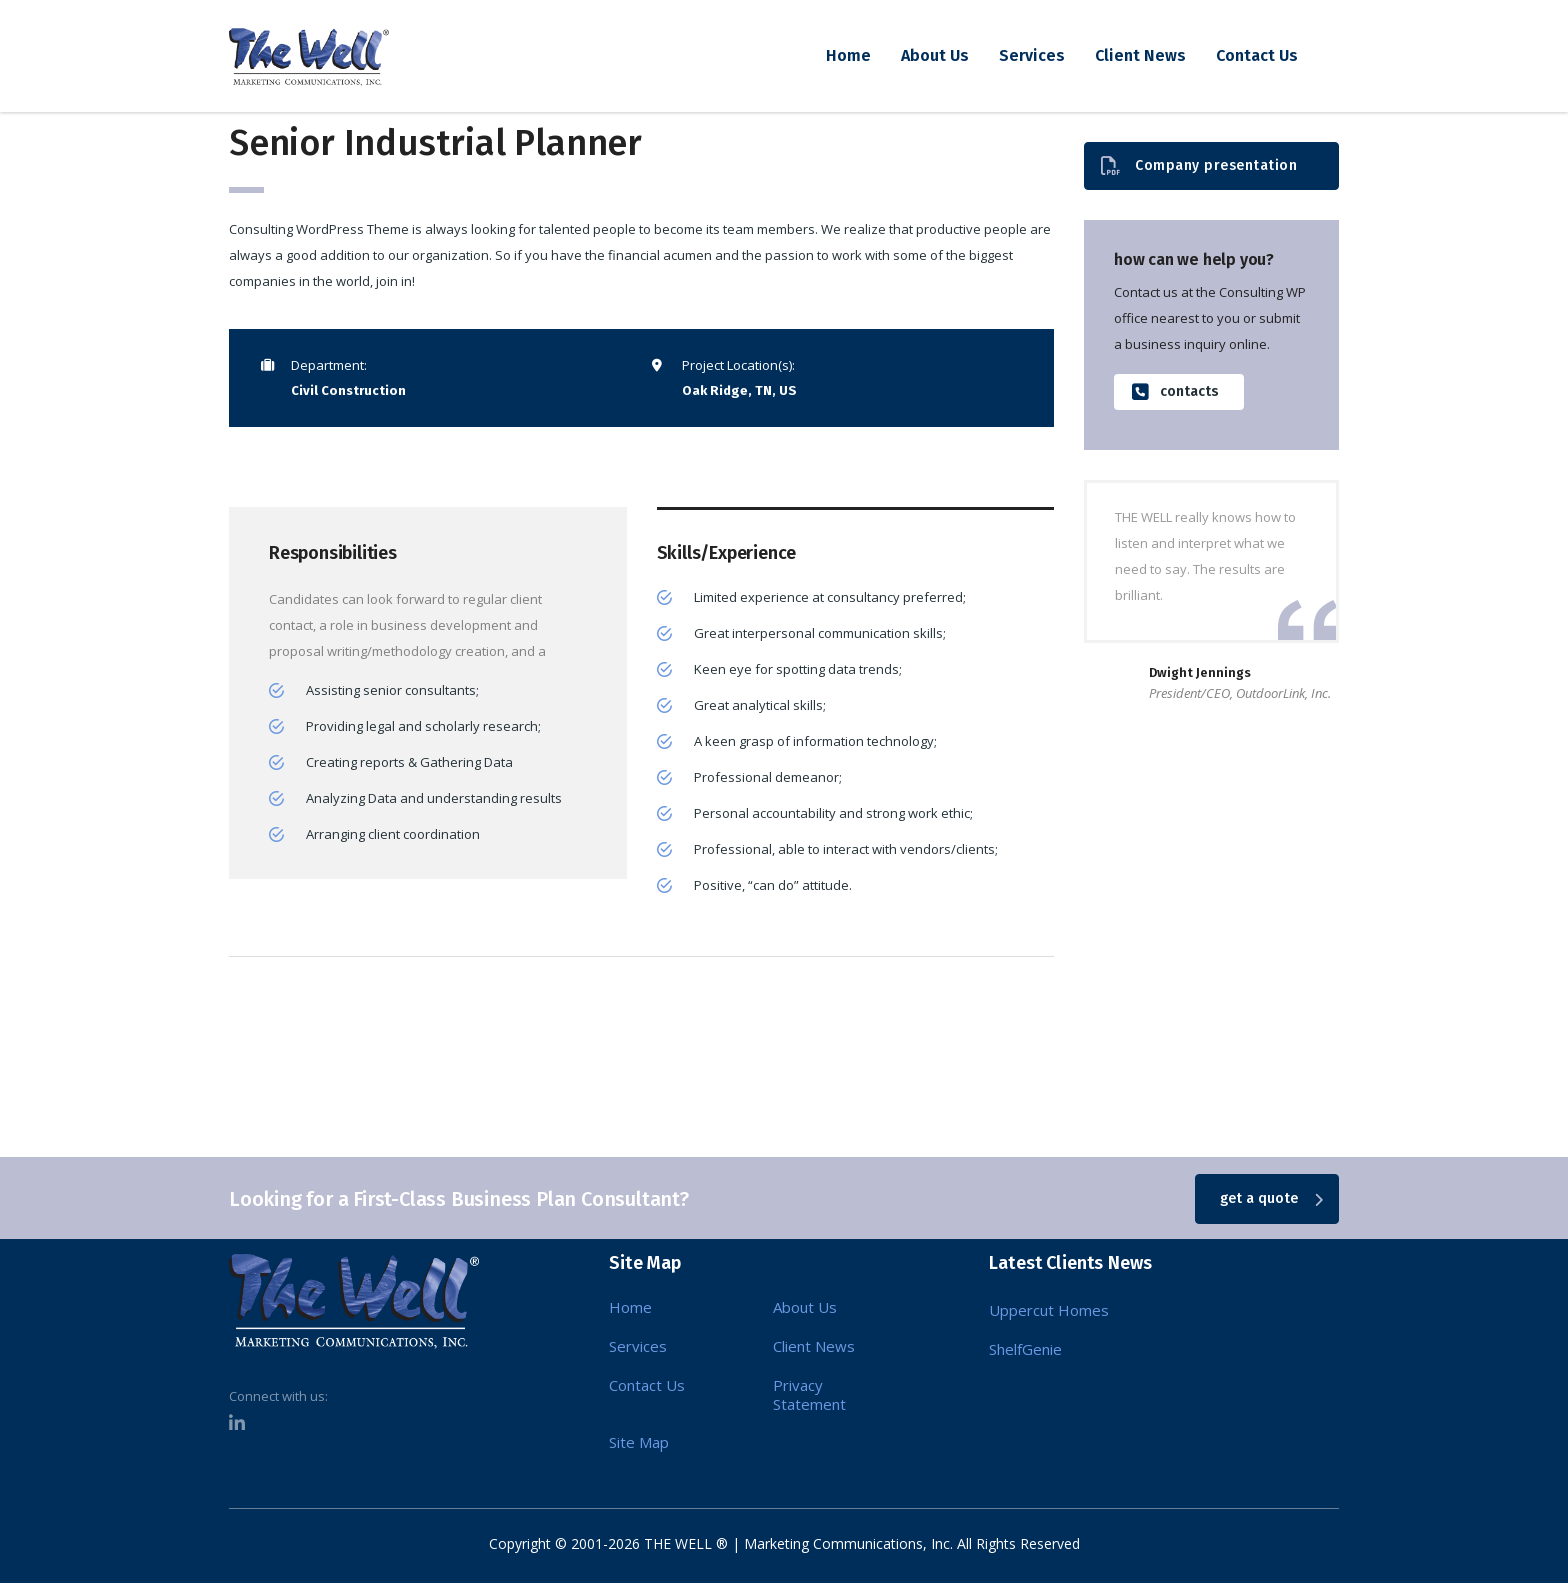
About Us (935, 55)
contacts (1175, 392)
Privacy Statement (809, 1395)
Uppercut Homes (1049, 1310)
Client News (1140, 55)
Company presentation (1199, 166)
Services (1032, 55)
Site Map (639, 1442)
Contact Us (1257, 55)
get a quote (1271, 1199)
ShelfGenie (1025, 1349)
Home (848, 55)
